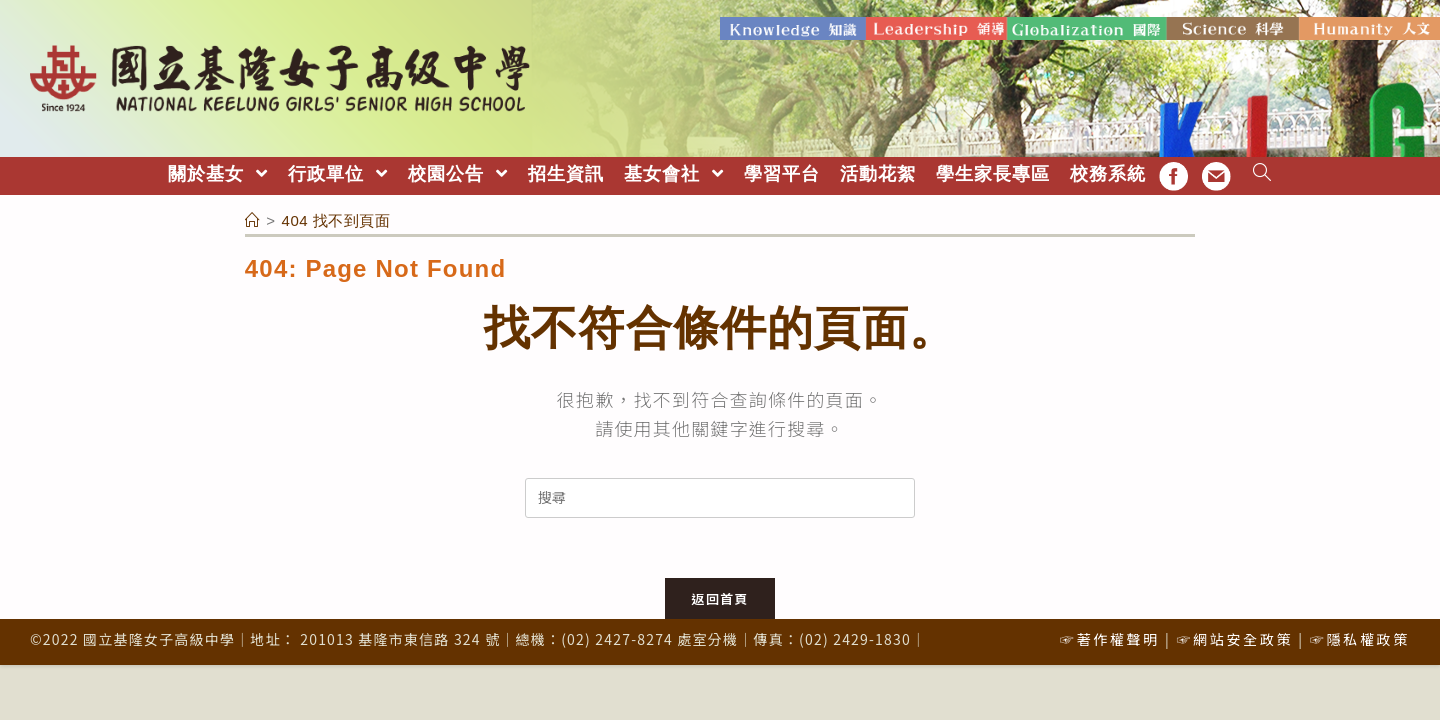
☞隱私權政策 (1360, 639)
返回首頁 (719, 598)
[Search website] (1262, 174)
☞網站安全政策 (1234, 639)
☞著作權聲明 (1110, 639)
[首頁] (253, 220)
